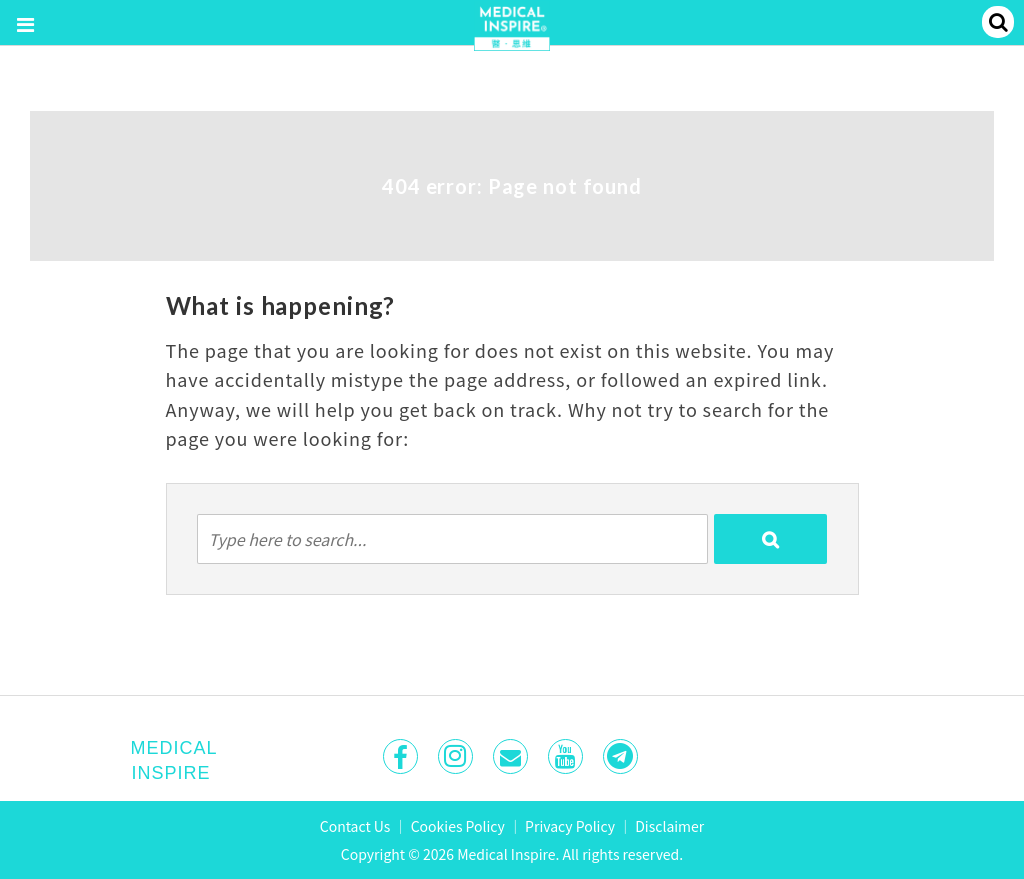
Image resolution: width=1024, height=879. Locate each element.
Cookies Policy (458, 826)
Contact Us (355, 826)
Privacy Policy (570, 826)
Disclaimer (669, 826)
